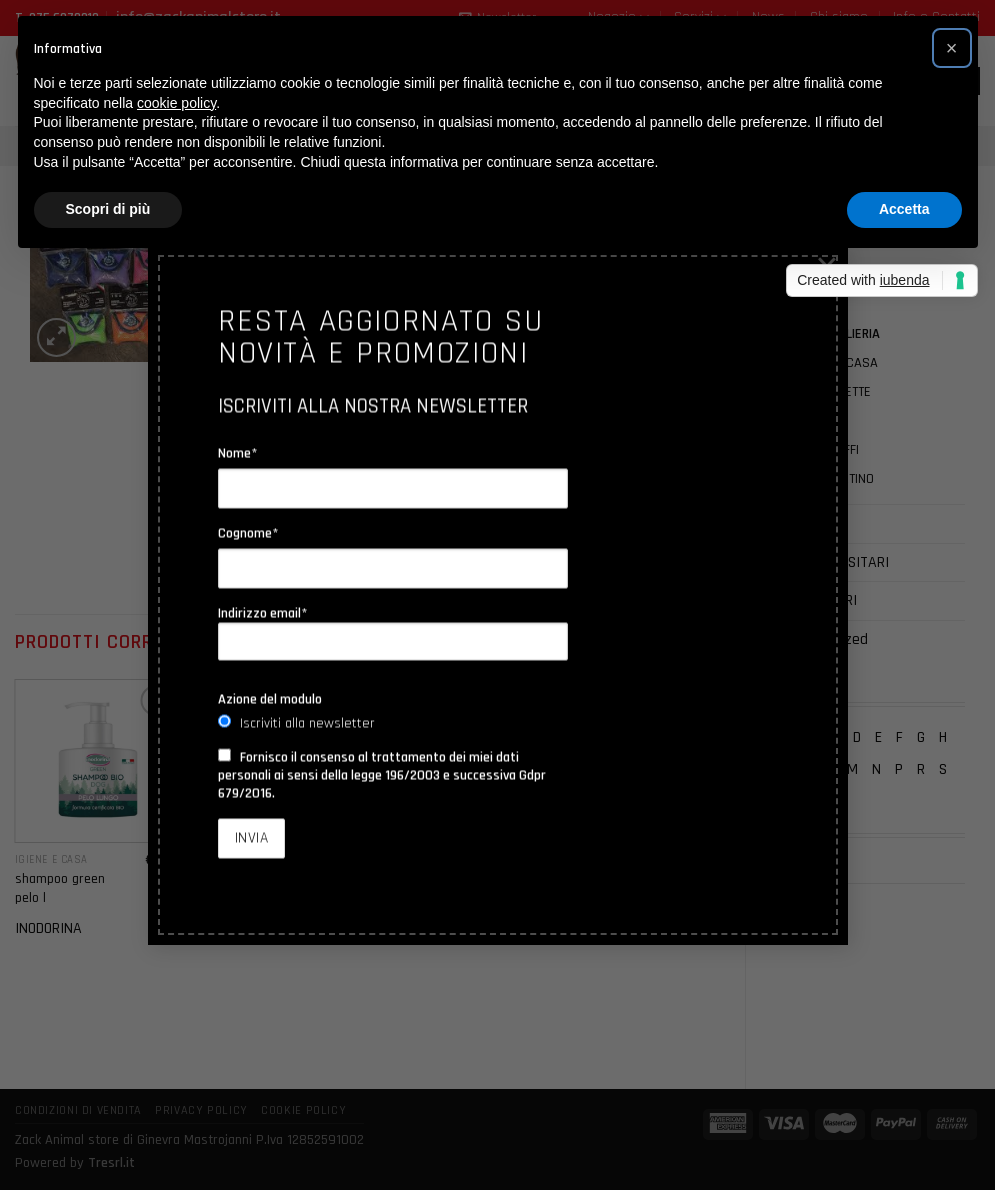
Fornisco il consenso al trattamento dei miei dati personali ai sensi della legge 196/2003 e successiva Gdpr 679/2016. (382, 776)
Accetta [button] (904, 209)
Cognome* (248, 534)
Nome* (238, 454)
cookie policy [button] (176, 103)
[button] (952, 48)
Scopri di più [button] (108, 209)
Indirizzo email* (393, 633)
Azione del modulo (270, 700)
